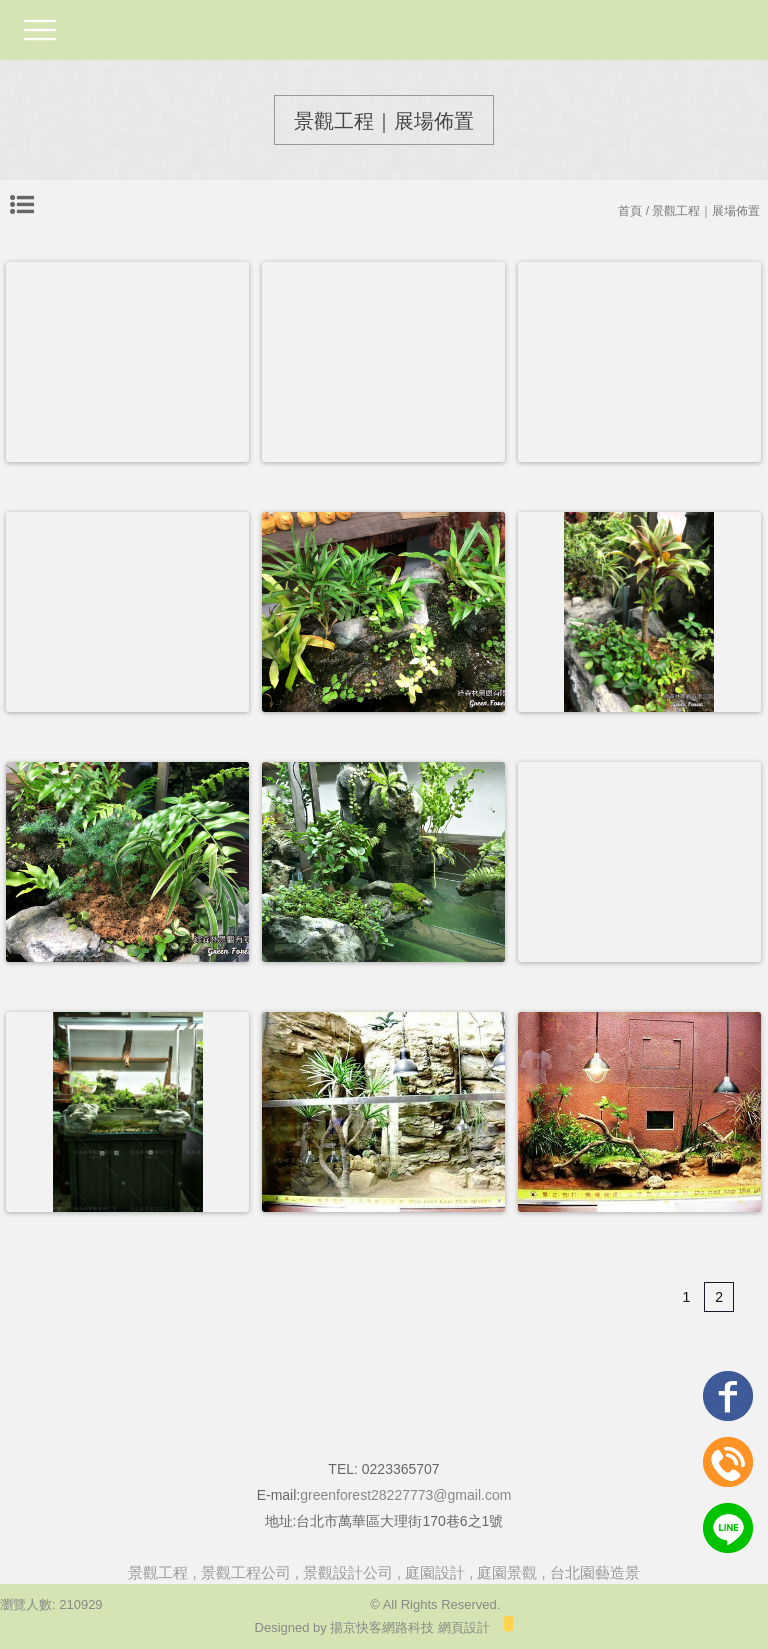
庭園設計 (435, 1572)
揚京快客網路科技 (382, 1627)
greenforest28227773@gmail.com (405, 1495)
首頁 (630, 211)
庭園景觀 (507, 1572)
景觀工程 (158, 1572)
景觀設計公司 (348, 1572)
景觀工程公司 (246, 1572)
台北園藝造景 (595, 1572)
